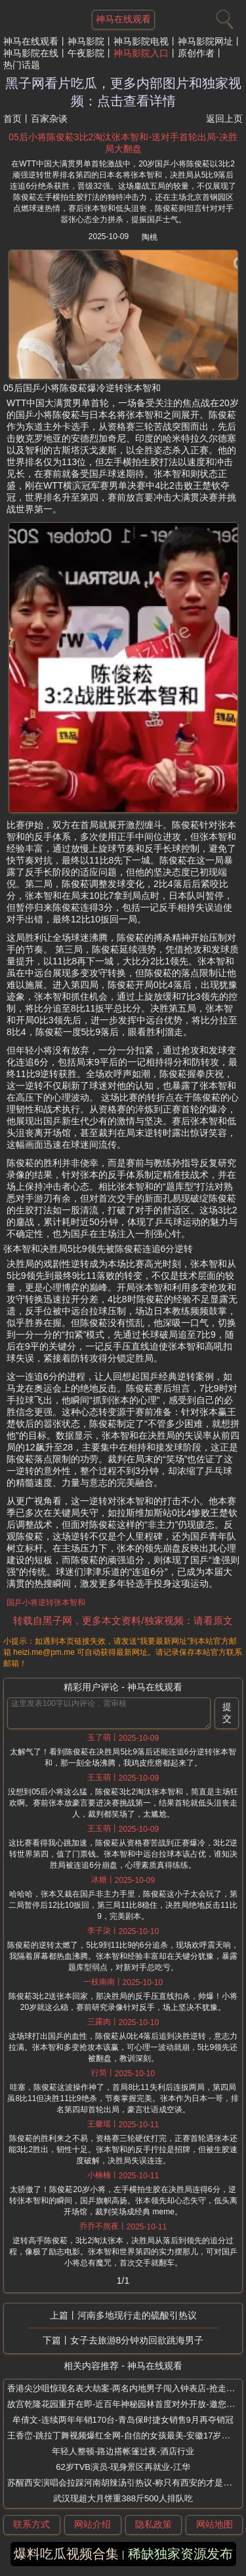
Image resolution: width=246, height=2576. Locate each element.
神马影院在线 (30, 53)
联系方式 (31, 2524)
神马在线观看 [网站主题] (123, 19)
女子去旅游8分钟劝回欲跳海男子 (137, 2340)
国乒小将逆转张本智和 (46, 1602)
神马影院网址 (205, 41)
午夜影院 (86, 53)
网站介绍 (92, 2524)
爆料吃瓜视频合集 (66, 2554)
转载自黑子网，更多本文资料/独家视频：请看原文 (122, 1620)
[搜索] (223, 16)
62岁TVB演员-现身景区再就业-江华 (123, 2467)
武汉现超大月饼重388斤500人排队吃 (122, 2498)
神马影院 (86, 41)
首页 (12, 118)
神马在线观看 (30, 41)
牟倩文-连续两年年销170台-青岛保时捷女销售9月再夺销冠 (123, 2420)
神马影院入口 (141, 53)
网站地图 (214, 2524)
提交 (227, 1712)
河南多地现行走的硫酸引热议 (137, 2315)
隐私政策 (153, 2524)
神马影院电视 (141, 41)
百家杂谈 (49, 118)
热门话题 (21, 65)
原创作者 (196, 53)
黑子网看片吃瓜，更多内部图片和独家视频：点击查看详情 (123, 92)
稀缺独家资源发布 (180, 2554)
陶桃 (149, 237)
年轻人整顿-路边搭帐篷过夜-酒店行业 (123, 2451)
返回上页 (224, 118)
